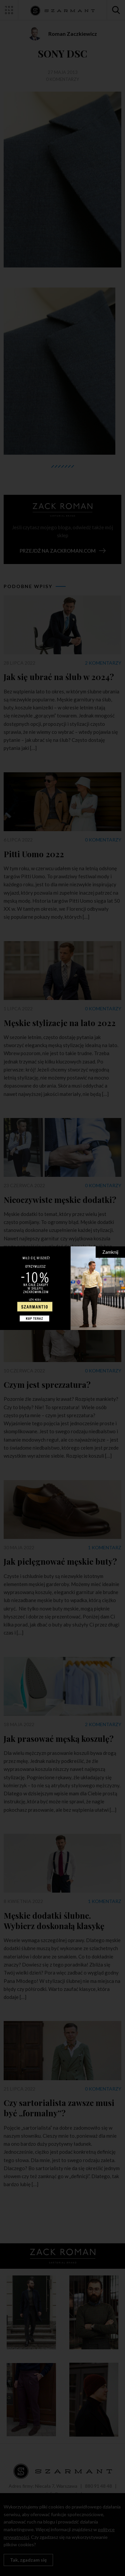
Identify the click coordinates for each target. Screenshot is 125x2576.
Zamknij (110, 1252)
